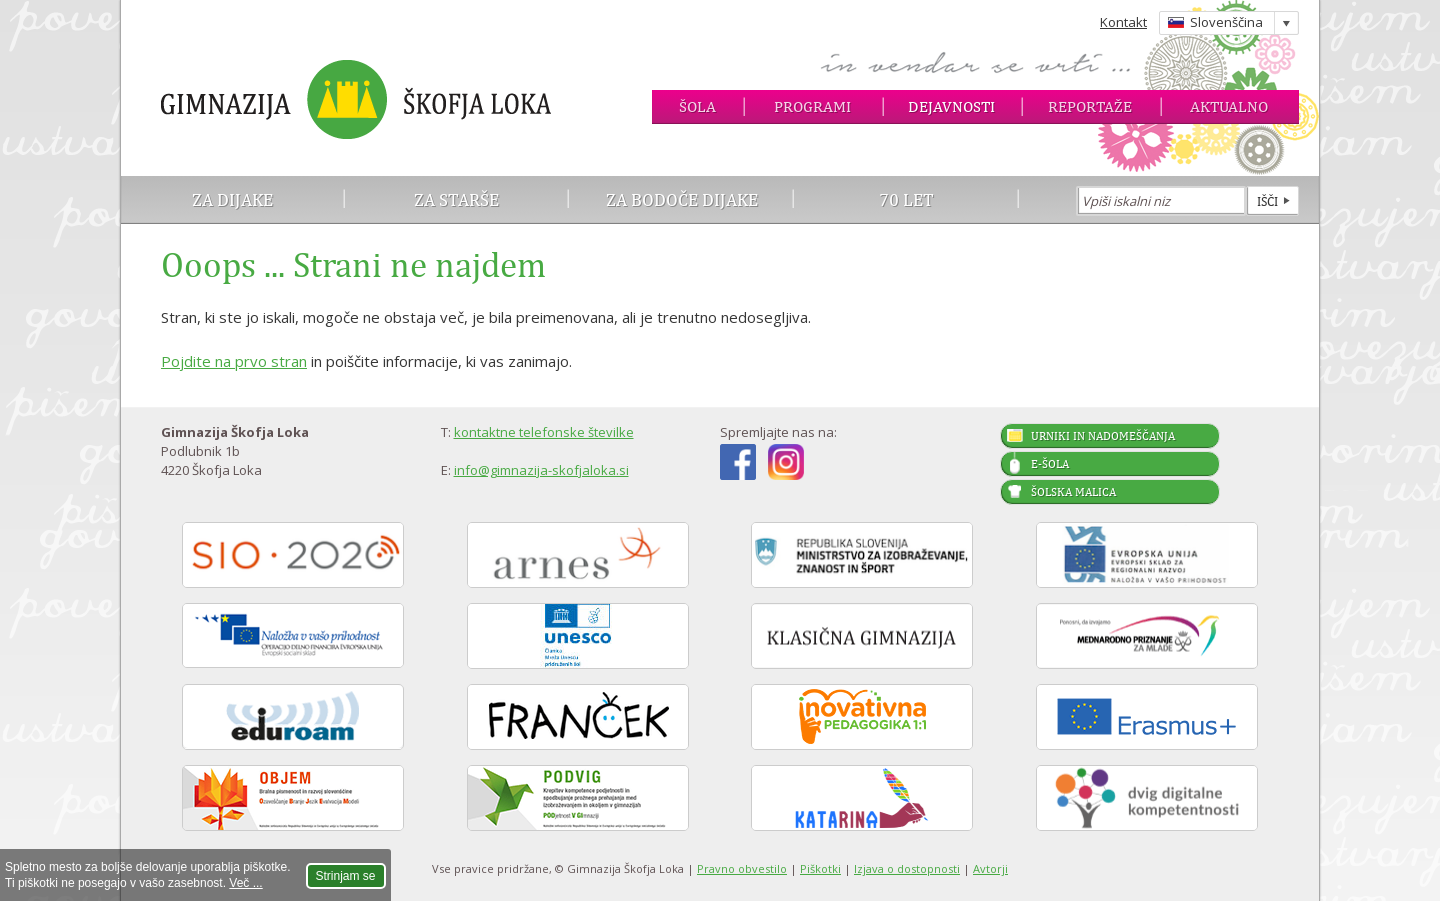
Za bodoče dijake (682, 199)
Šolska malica (1073, 492)
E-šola (1050, 464)
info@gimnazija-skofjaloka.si (541, 470)
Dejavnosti (951, 106)
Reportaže (1090, 106)
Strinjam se (346, 876)
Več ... (245, 883)
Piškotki (820, 868)
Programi (812, 106)
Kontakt (1123, 22)
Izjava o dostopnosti (907, 868)
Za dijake (232, 199)
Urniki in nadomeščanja (1103, 436)
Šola (697, 106)
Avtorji (990, 868)
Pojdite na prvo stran (234, 361)
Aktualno (1229, 106)
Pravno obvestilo (742, 868)
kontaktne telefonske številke (544, 432)
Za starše (456, 199)
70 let (906, 199)
